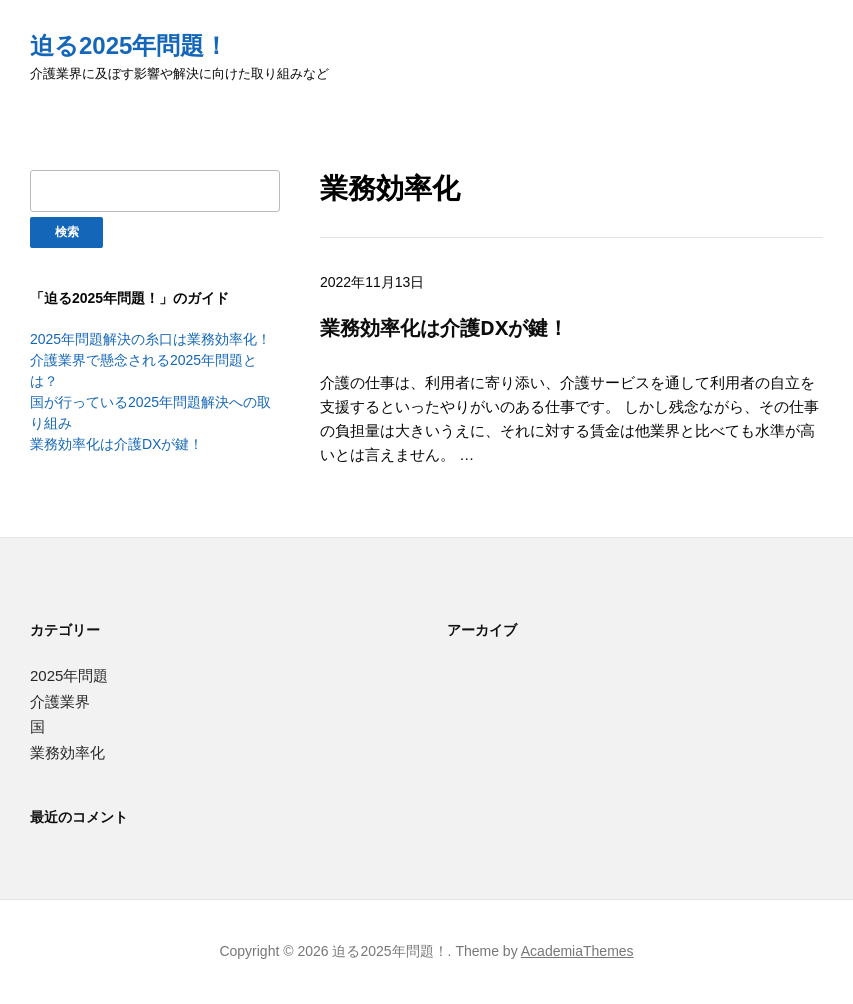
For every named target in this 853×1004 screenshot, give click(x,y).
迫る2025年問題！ (129, 45)
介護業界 (60, 701)
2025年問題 (69, 675)
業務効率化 (67, 752)
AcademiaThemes (577, 951)
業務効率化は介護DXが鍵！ (116, 444)
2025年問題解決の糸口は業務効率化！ (150, 339)
